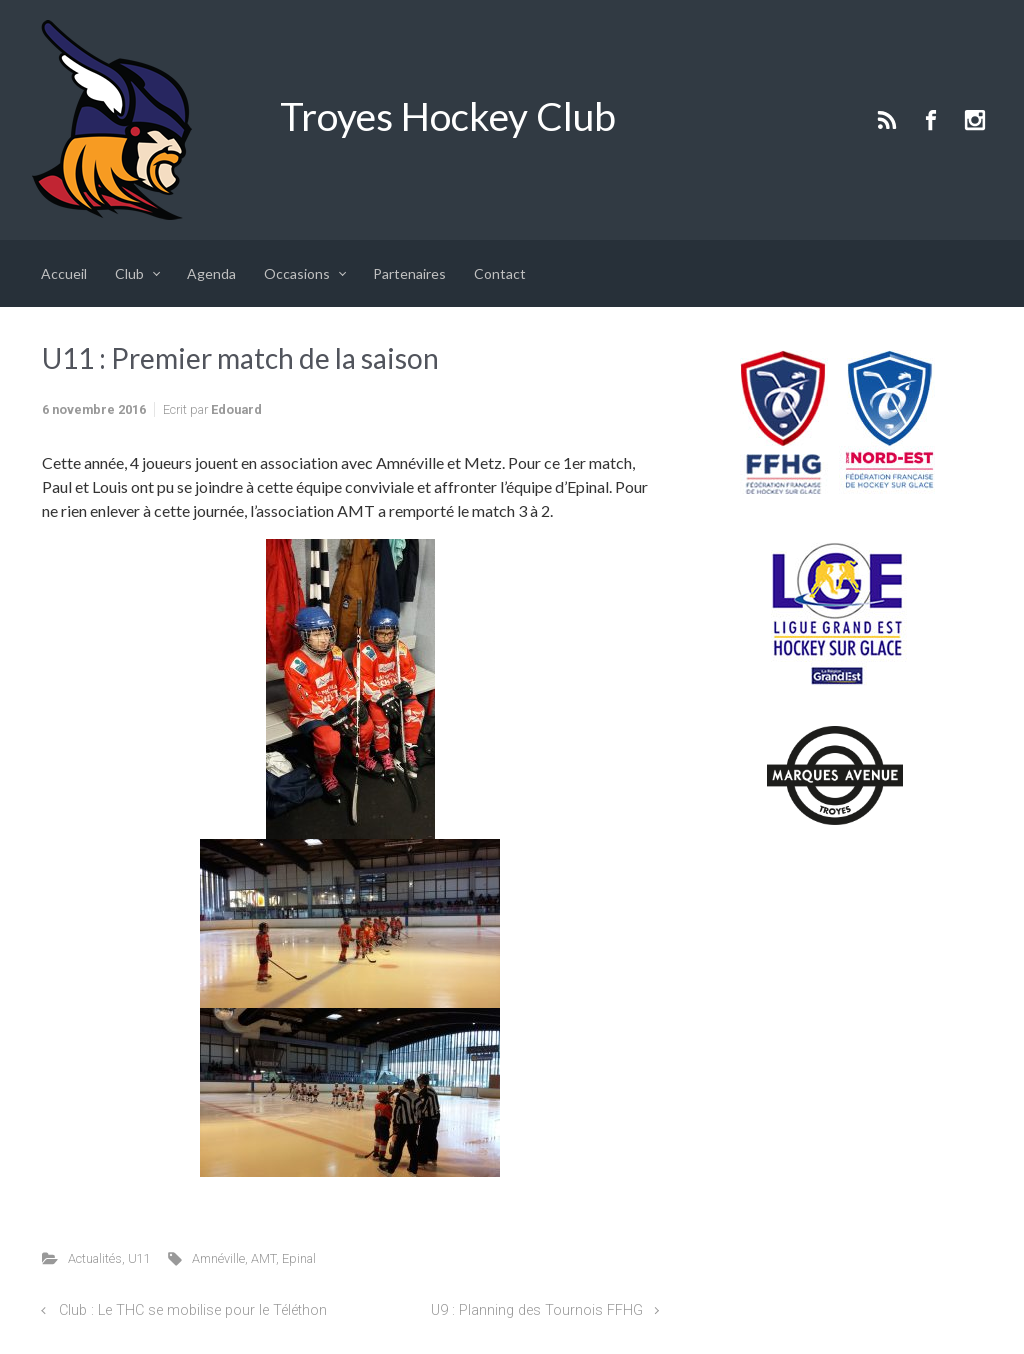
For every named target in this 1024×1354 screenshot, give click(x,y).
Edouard (236, 409)
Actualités (95, 1258)
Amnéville (218, 1258)
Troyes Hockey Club (448, 116)
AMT (263, 1258)
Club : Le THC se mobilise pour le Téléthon (193, 1310)
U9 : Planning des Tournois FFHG (537, 1310)
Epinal (299, 1258)
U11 (139, 1258)
